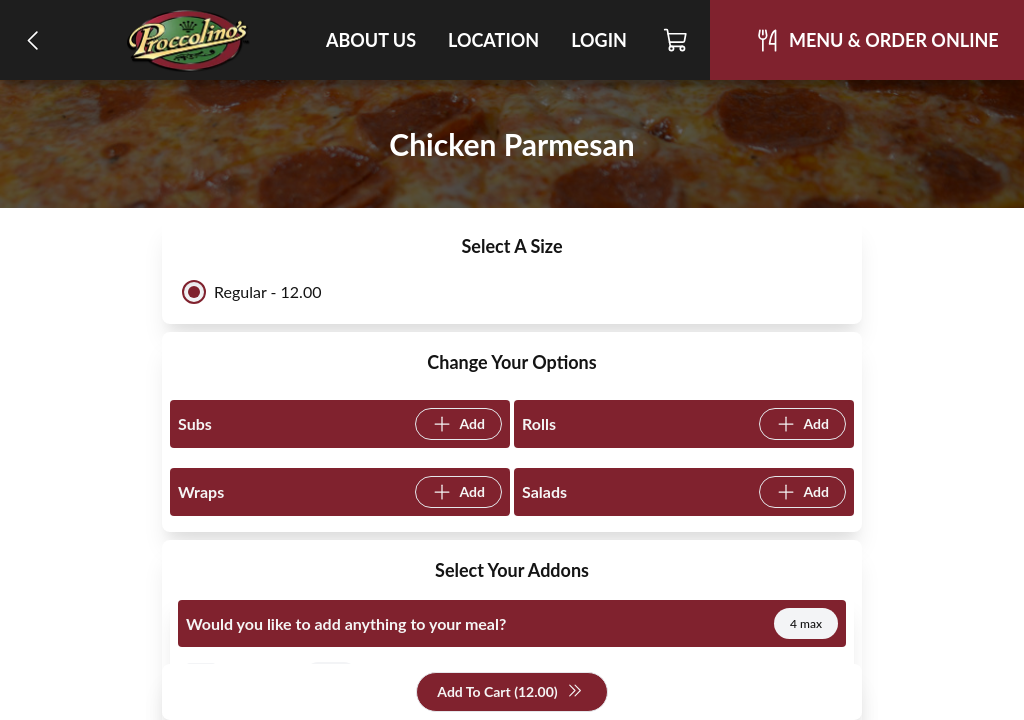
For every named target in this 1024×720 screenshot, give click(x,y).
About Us (371, 40)
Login (599, 40)
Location (493, 40)
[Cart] (676, 40)
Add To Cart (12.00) (509, 692)
